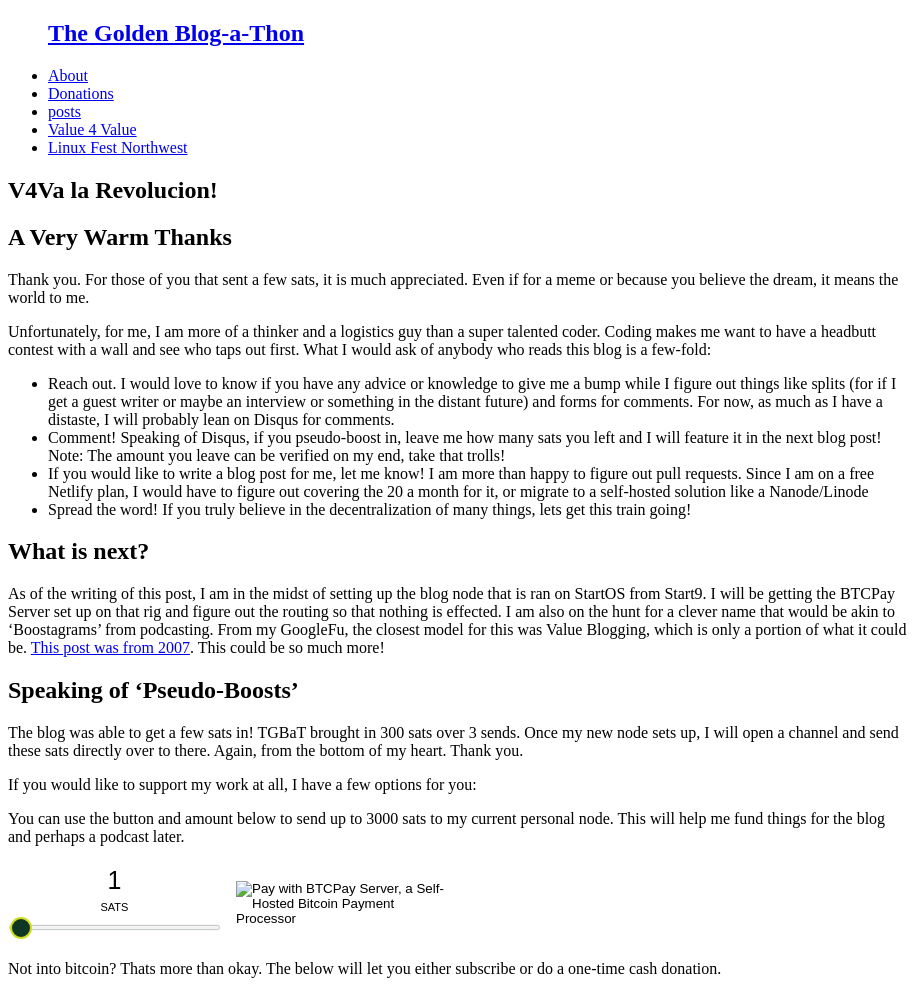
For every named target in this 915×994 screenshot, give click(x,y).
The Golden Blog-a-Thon (176, 33)
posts (64, 111)
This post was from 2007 (110, 647)
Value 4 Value (92, 129)
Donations (81, 93)
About (68, 75)
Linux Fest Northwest (118, 147)
